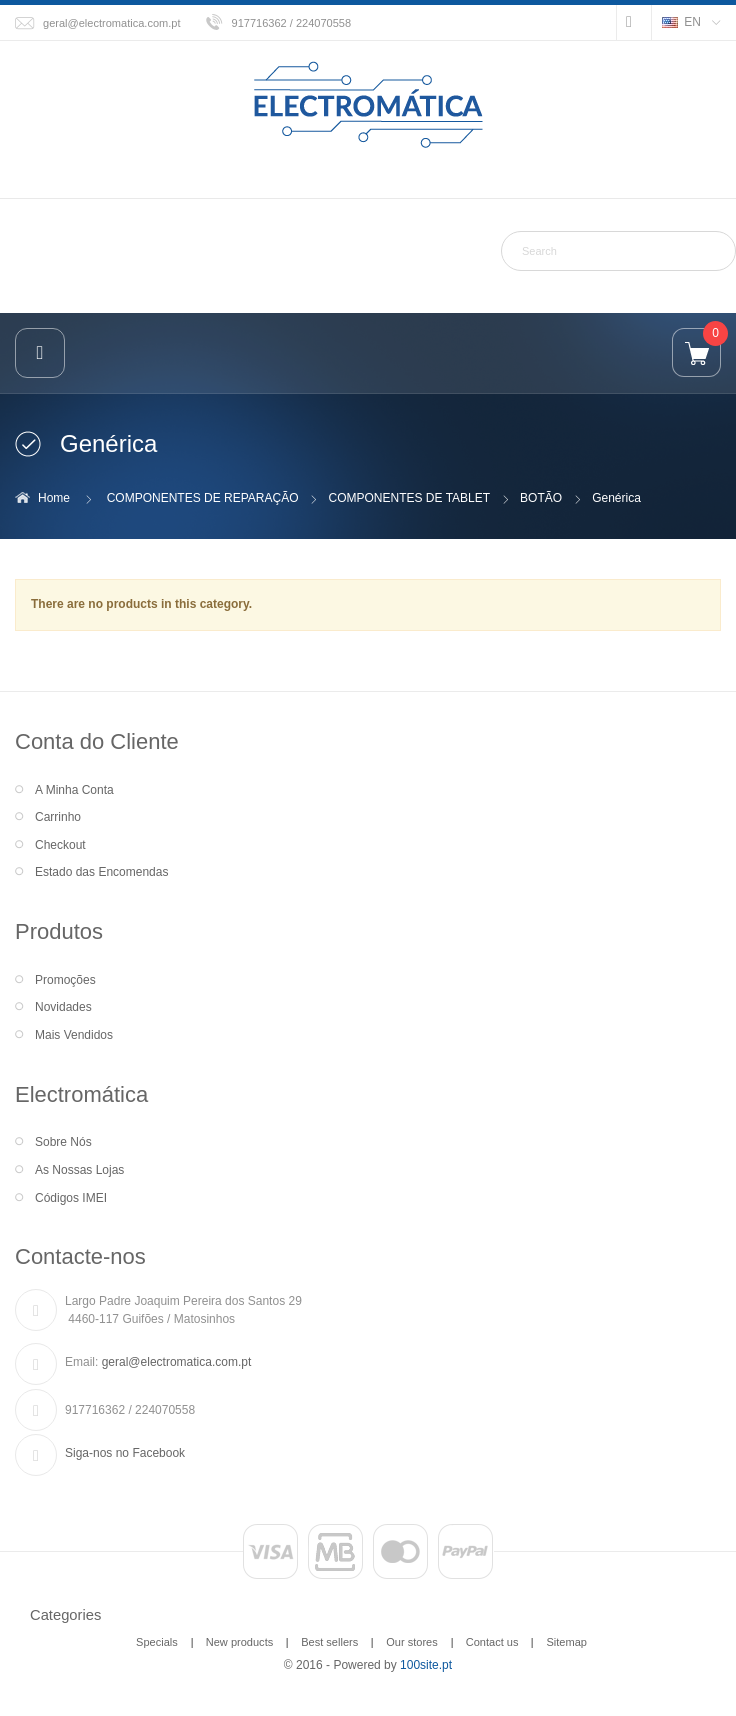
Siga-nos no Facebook (125, 1453)
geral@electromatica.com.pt (112, 23)
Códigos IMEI (71, 1198)
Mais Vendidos (74, 1035)
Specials (157, 1642)
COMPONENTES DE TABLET (410, 498)
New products (239, 1642)
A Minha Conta (74, 790)
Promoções (65, 980)
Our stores (412, 1642)
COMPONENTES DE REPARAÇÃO (203, 498)
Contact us (492, 1642)
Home (54, 498)
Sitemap (566, 1642)
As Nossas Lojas (79, 1170)
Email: (81, 1362)
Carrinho (58, 817)
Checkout (60, 845)
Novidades (63, 1007)
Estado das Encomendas (101, 872)
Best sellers (329, 1642)
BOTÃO (541, 498)
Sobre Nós (63, 1142)
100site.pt (426, 1665)
